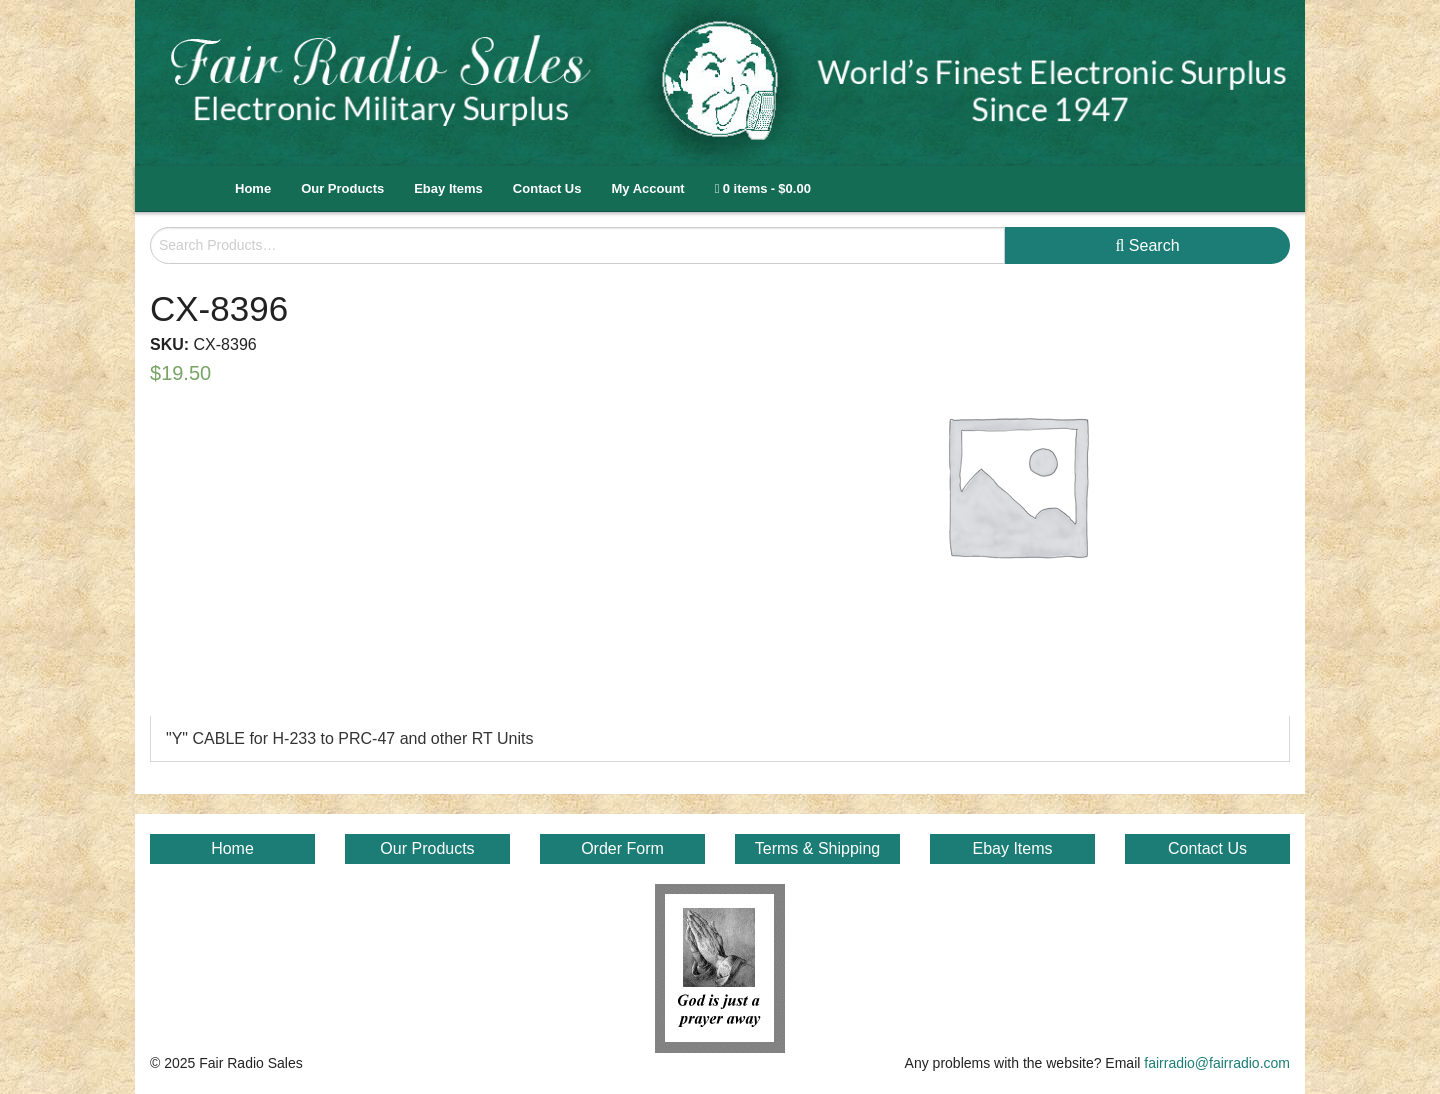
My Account (647, 188)
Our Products (342, 188)
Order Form (622, 848)
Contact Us (547, 188)
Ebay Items (448, 188)
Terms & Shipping (817, 848)
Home (253, 188)
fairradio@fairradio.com (1217, 1063)
